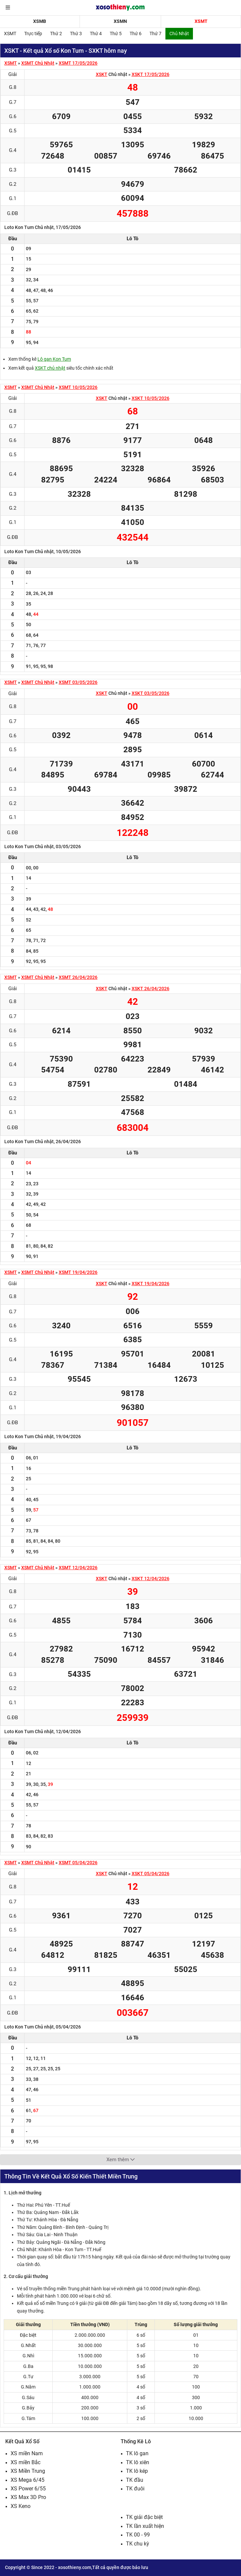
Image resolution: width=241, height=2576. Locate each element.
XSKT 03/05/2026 (150, 693)
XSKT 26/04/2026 (150, 988)
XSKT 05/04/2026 (150, 1873)
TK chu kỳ (137, 2543)
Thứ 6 (136, 33)
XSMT (201, 21)
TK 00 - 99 (138, 2535)
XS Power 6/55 (28, 2488)
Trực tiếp (33, 33)
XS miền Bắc (25, 2462)
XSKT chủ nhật (50, 368)
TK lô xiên (137, 2462)
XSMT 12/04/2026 (78, 1567)
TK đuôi (135, 2488)
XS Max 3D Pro (28, 2497)
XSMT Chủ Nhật (37, 63)
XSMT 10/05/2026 (78, 387)
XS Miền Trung (28, 2471)
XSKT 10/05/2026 (150, 398)
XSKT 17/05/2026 (150, 74)
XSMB (39, 21)
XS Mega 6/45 (27, 2480)
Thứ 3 (76, 33)
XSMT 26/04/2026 (78, 977)
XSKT (101, 74)
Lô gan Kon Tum (54, 359)
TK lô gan (137, 2453)
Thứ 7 (155, 33)
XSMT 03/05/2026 (78, 682)
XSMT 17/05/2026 (78, 63)
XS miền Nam (27, 2453)
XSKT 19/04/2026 (150, 1283)
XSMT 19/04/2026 (78, 1272)
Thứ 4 (96, 33)
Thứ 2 (56, 33)
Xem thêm (120, 2160)
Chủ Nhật (179, 33)
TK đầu (134, 2480)
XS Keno (20, 2506)
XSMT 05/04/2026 (78, 1862)
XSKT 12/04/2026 (150, 1578)
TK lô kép (137, 2471)
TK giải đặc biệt (144, 2517)
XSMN (120, 21)
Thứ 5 (116, 33)
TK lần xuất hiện (145, 2526)
